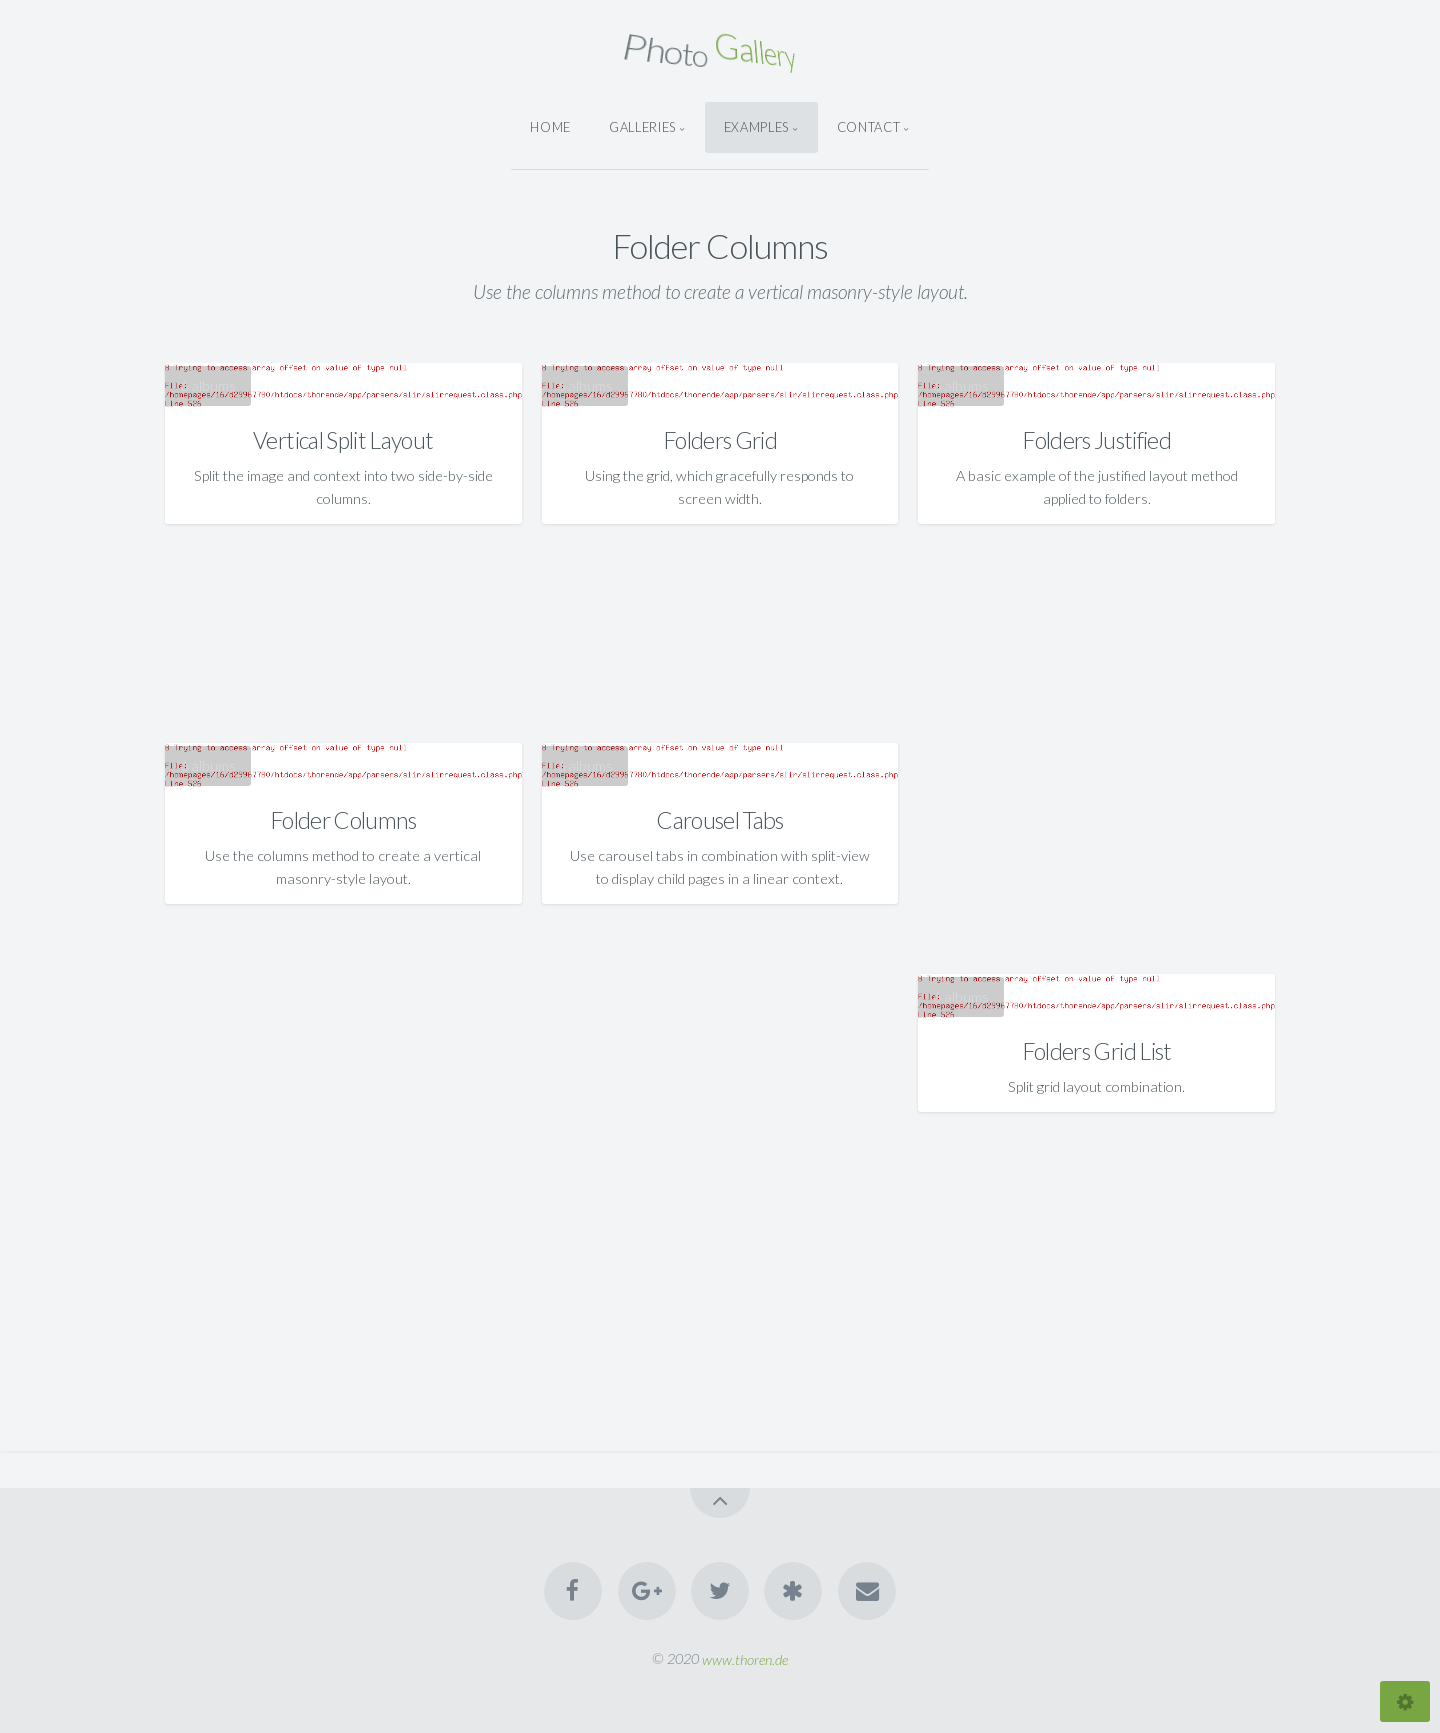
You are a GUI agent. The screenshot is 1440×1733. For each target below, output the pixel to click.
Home (550, 127)
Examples (756, 127)
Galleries (642, 127)
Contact (868, 127)
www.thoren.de (745, 1658)
